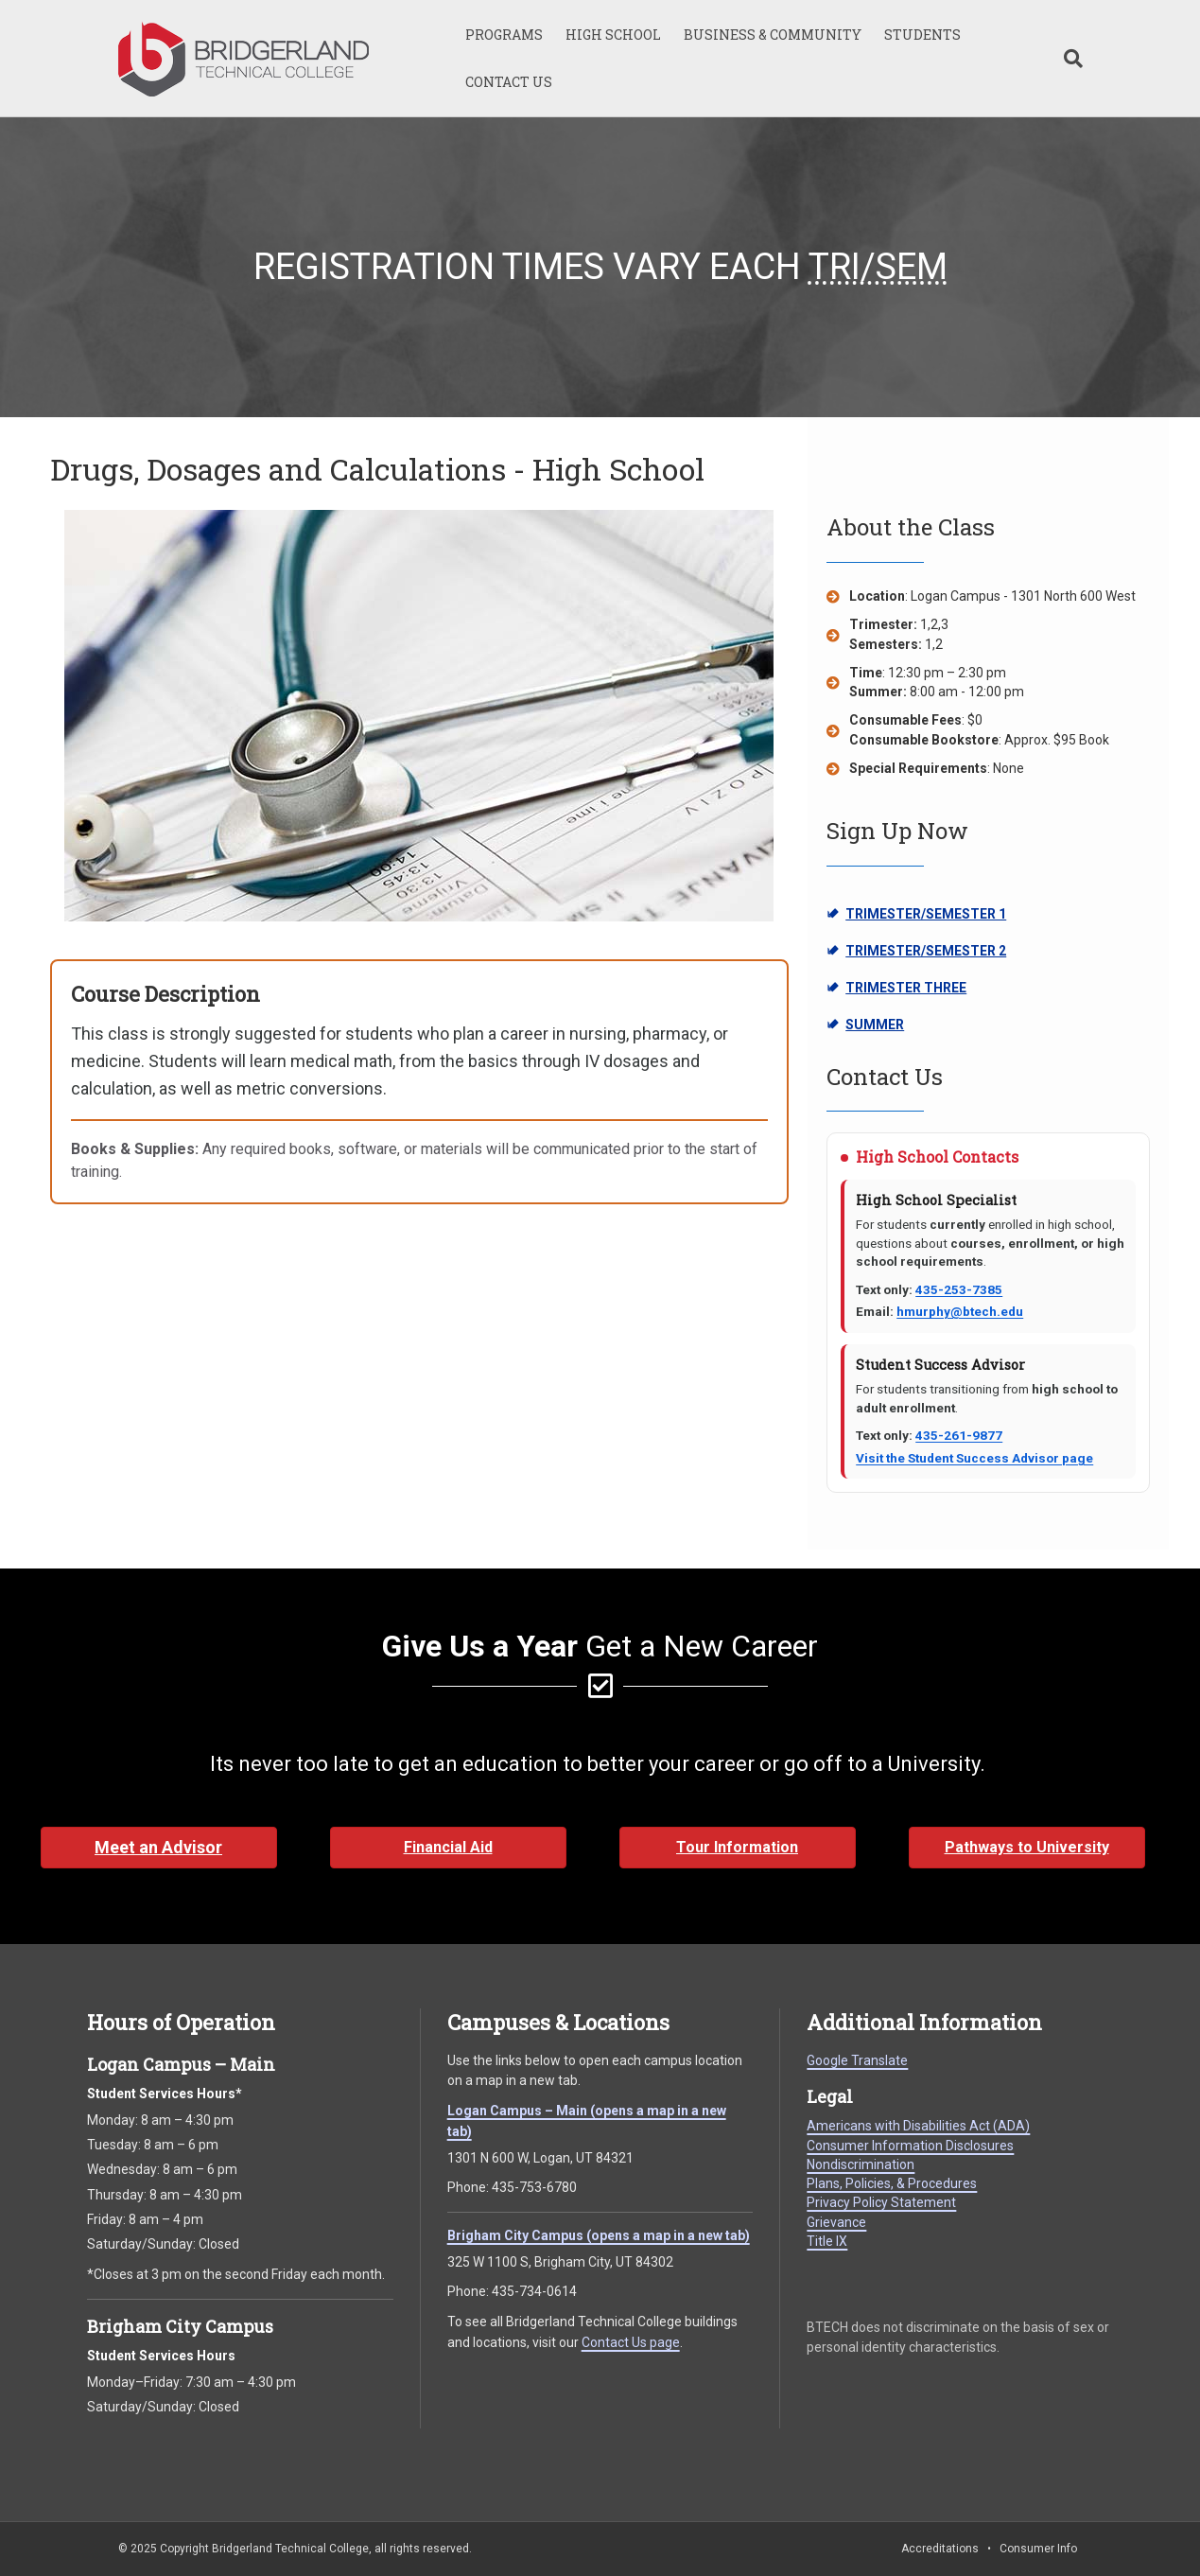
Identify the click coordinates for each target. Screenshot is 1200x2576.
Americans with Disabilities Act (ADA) (918, 2125)
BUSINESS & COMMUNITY (772, 35)
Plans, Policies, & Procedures (892, 2183)
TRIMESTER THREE (901, 988)
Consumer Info (1038, 2548)
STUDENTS (922, 35)
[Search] (1067, 58)
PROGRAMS (504, 35)
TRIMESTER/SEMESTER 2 (916, 951)
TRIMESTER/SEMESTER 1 (916, 914)
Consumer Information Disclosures (910, 2145)
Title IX (827, 2241)
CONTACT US (508, 82)
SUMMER (901, 1025)
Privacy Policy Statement (881, 2202)
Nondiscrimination (860, 2164)
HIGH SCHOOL (613, 35)
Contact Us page (631, 2342)
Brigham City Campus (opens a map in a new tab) (598, 2235)
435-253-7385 (958, 1289)
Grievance (836, 2222)
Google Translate (857, 2060)
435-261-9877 (958, 1435)
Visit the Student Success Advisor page (974, 1457)
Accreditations (940, 2548)
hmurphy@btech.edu (959, 1311)
